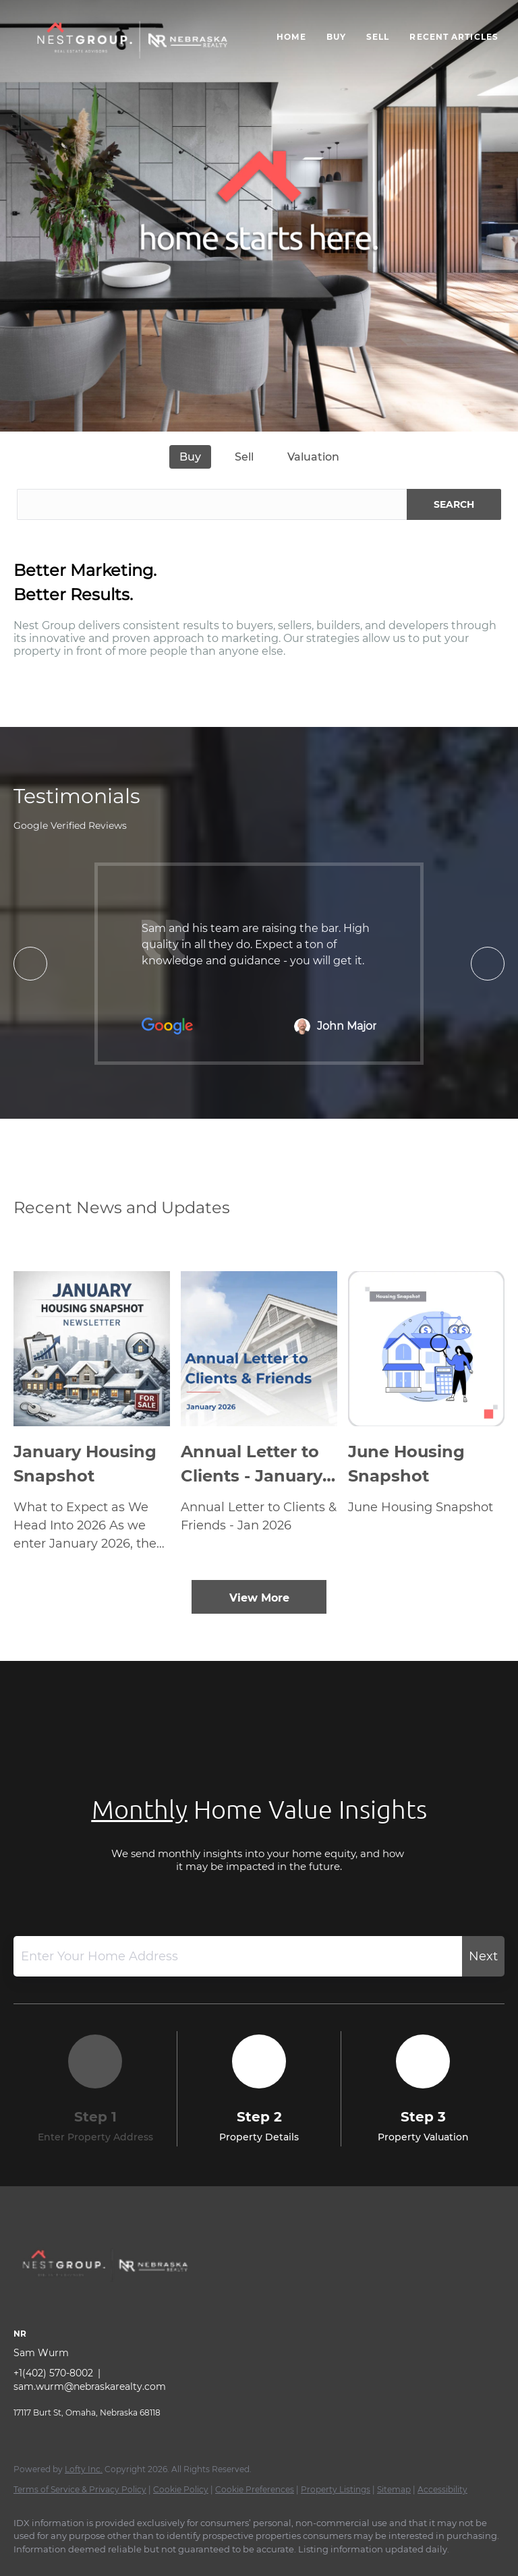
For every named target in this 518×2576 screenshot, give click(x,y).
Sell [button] (377, 37)
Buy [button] (336, 37)
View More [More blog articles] (259, 1597)
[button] (131, 43)
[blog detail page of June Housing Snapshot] (426, 1412)
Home (291, 37)
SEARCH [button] (454, 504)
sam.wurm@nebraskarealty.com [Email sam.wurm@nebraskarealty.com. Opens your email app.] (89, 2386)
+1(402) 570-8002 (53, 2373)
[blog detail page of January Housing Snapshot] (91, 1412)
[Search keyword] (212, 504)
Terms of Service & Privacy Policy (79, 2489)
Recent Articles (453, 37)
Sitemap (394, 2489)
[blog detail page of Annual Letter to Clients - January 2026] (259, 1412)
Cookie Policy (180, 2489)
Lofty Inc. (84, 2469)
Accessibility (442, 2489)
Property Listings (335, 2489)
